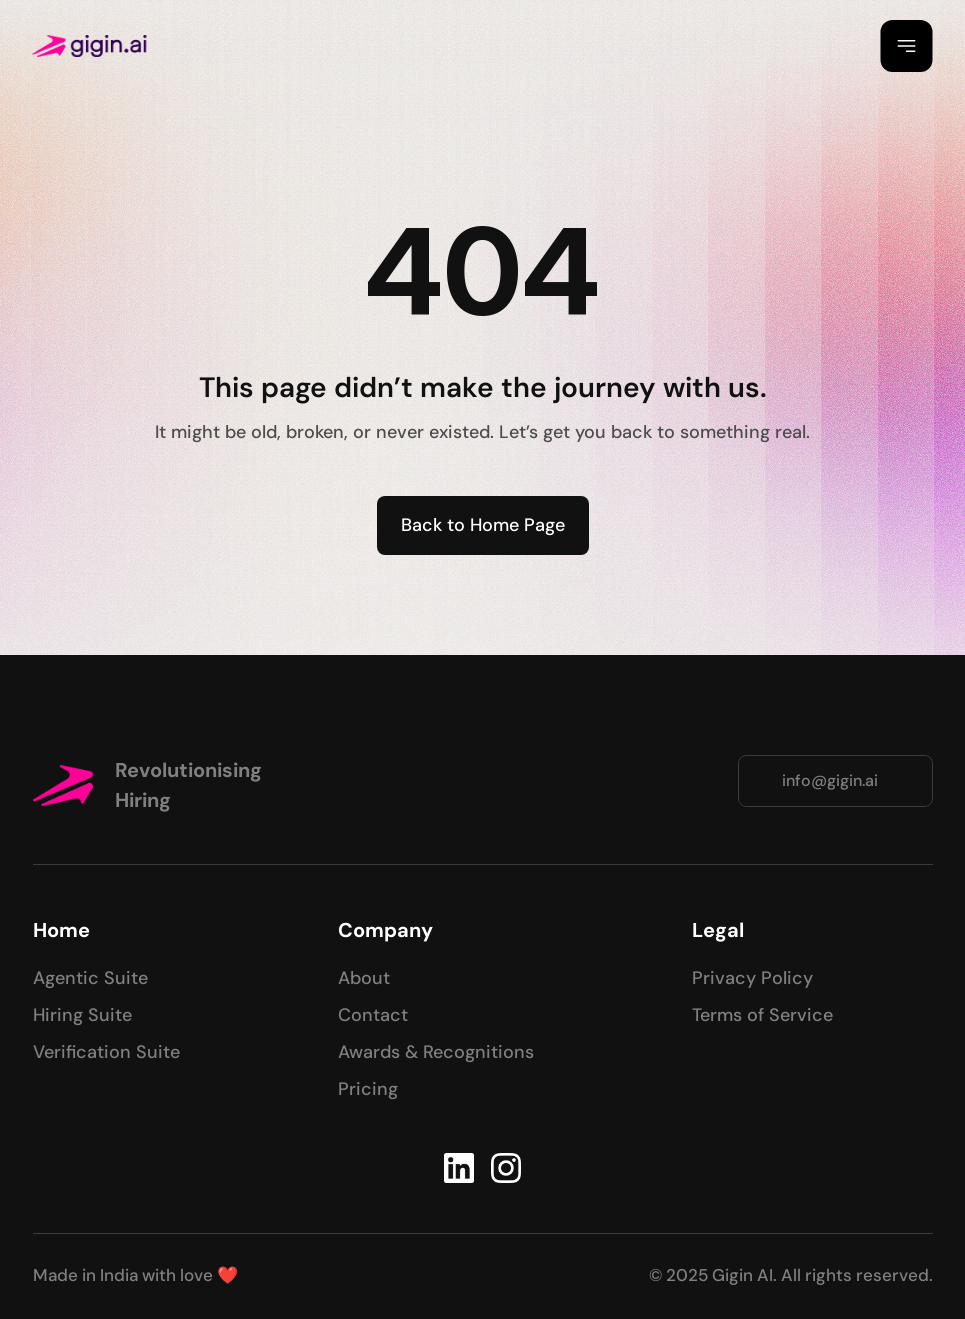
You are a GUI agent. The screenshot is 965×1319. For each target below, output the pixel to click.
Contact (373, 1015)
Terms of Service (762, 1015)
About (364, 978)
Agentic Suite (90, 978)
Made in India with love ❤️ (135, 1275)
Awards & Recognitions (436, 1052)
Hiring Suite (82, 1015)
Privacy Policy (752, 978)
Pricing (368, 1089)
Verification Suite (106, 1052)
